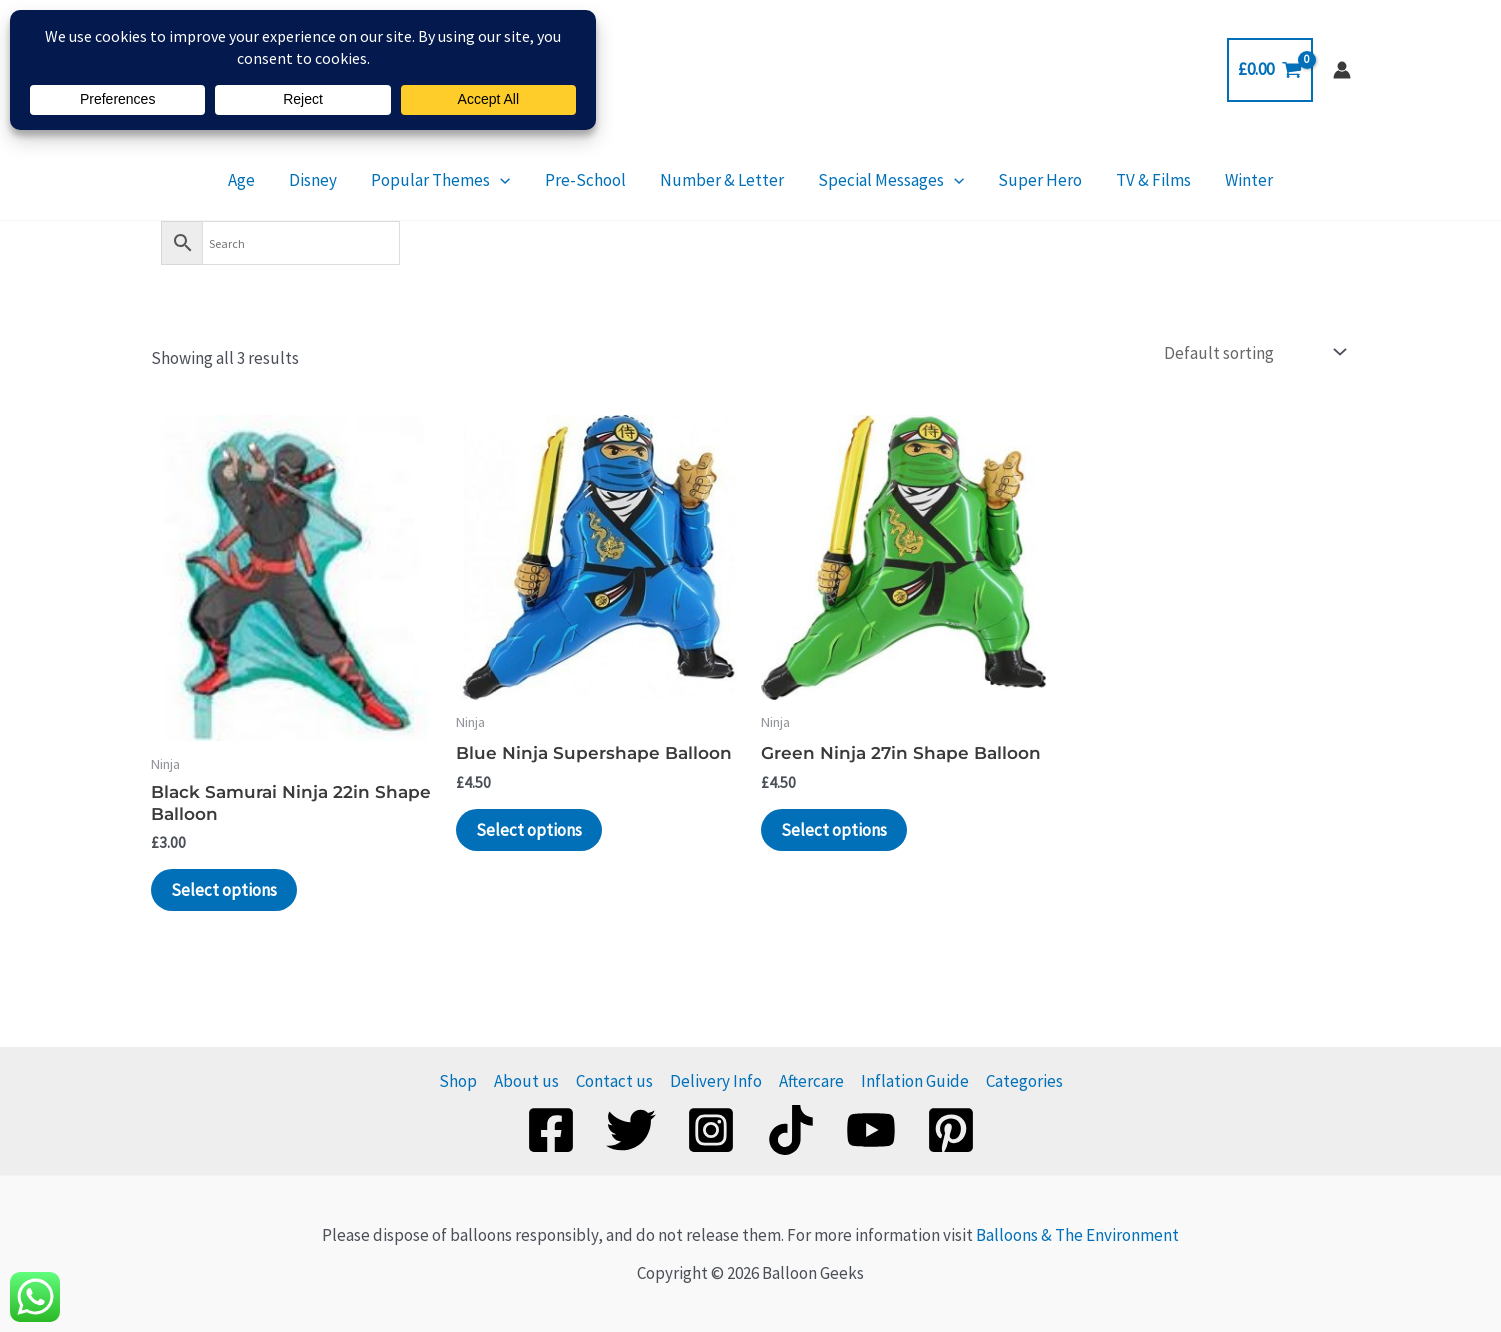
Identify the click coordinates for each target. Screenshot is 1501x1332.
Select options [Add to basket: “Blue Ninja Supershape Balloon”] (529, 830)
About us (526, 1081)
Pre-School (597, 180)
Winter (1201, 180)
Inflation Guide (915, 1081)
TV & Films (1117, 180)
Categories (1024, 1081)
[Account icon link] (1342, 70)
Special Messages (879, 180)
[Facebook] (551, 1130)
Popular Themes (464, 180)
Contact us (614, 1081)
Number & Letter (722, 180)
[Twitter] (631, 1130)
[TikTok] (791, 1130)
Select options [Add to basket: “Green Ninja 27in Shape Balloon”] (834, 830)
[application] (524, 180)
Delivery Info (716, 1081)
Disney (349, 180)
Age (289, 180)
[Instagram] (711, 1130)
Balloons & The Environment (1077, 1235)
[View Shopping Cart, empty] (1270, 69)
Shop (458, 1081)
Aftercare (811, 1081)
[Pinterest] (951, 1130)
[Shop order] (1253, 352)
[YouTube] (871, 1130)
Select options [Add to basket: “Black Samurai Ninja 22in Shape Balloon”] (224, 890)
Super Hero (1016, 180)
